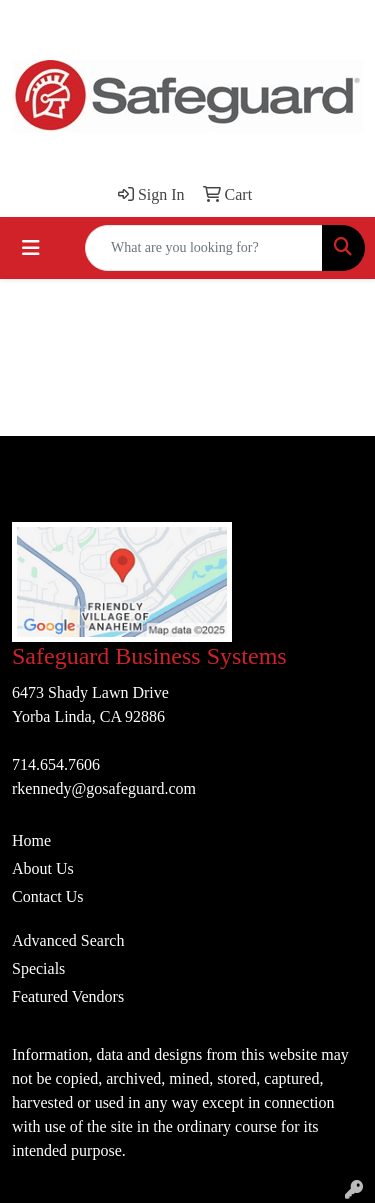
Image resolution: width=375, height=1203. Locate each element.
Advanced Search (68, 940)
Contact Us (48, 896)
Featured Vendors (68, 996)
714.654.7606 (56, 764)
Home (31, 840)
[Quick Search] (204, 248)
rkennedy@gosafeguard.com (104, 788)
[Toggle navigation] (31, 248)
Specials (38, 968)
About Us (43, 868)
